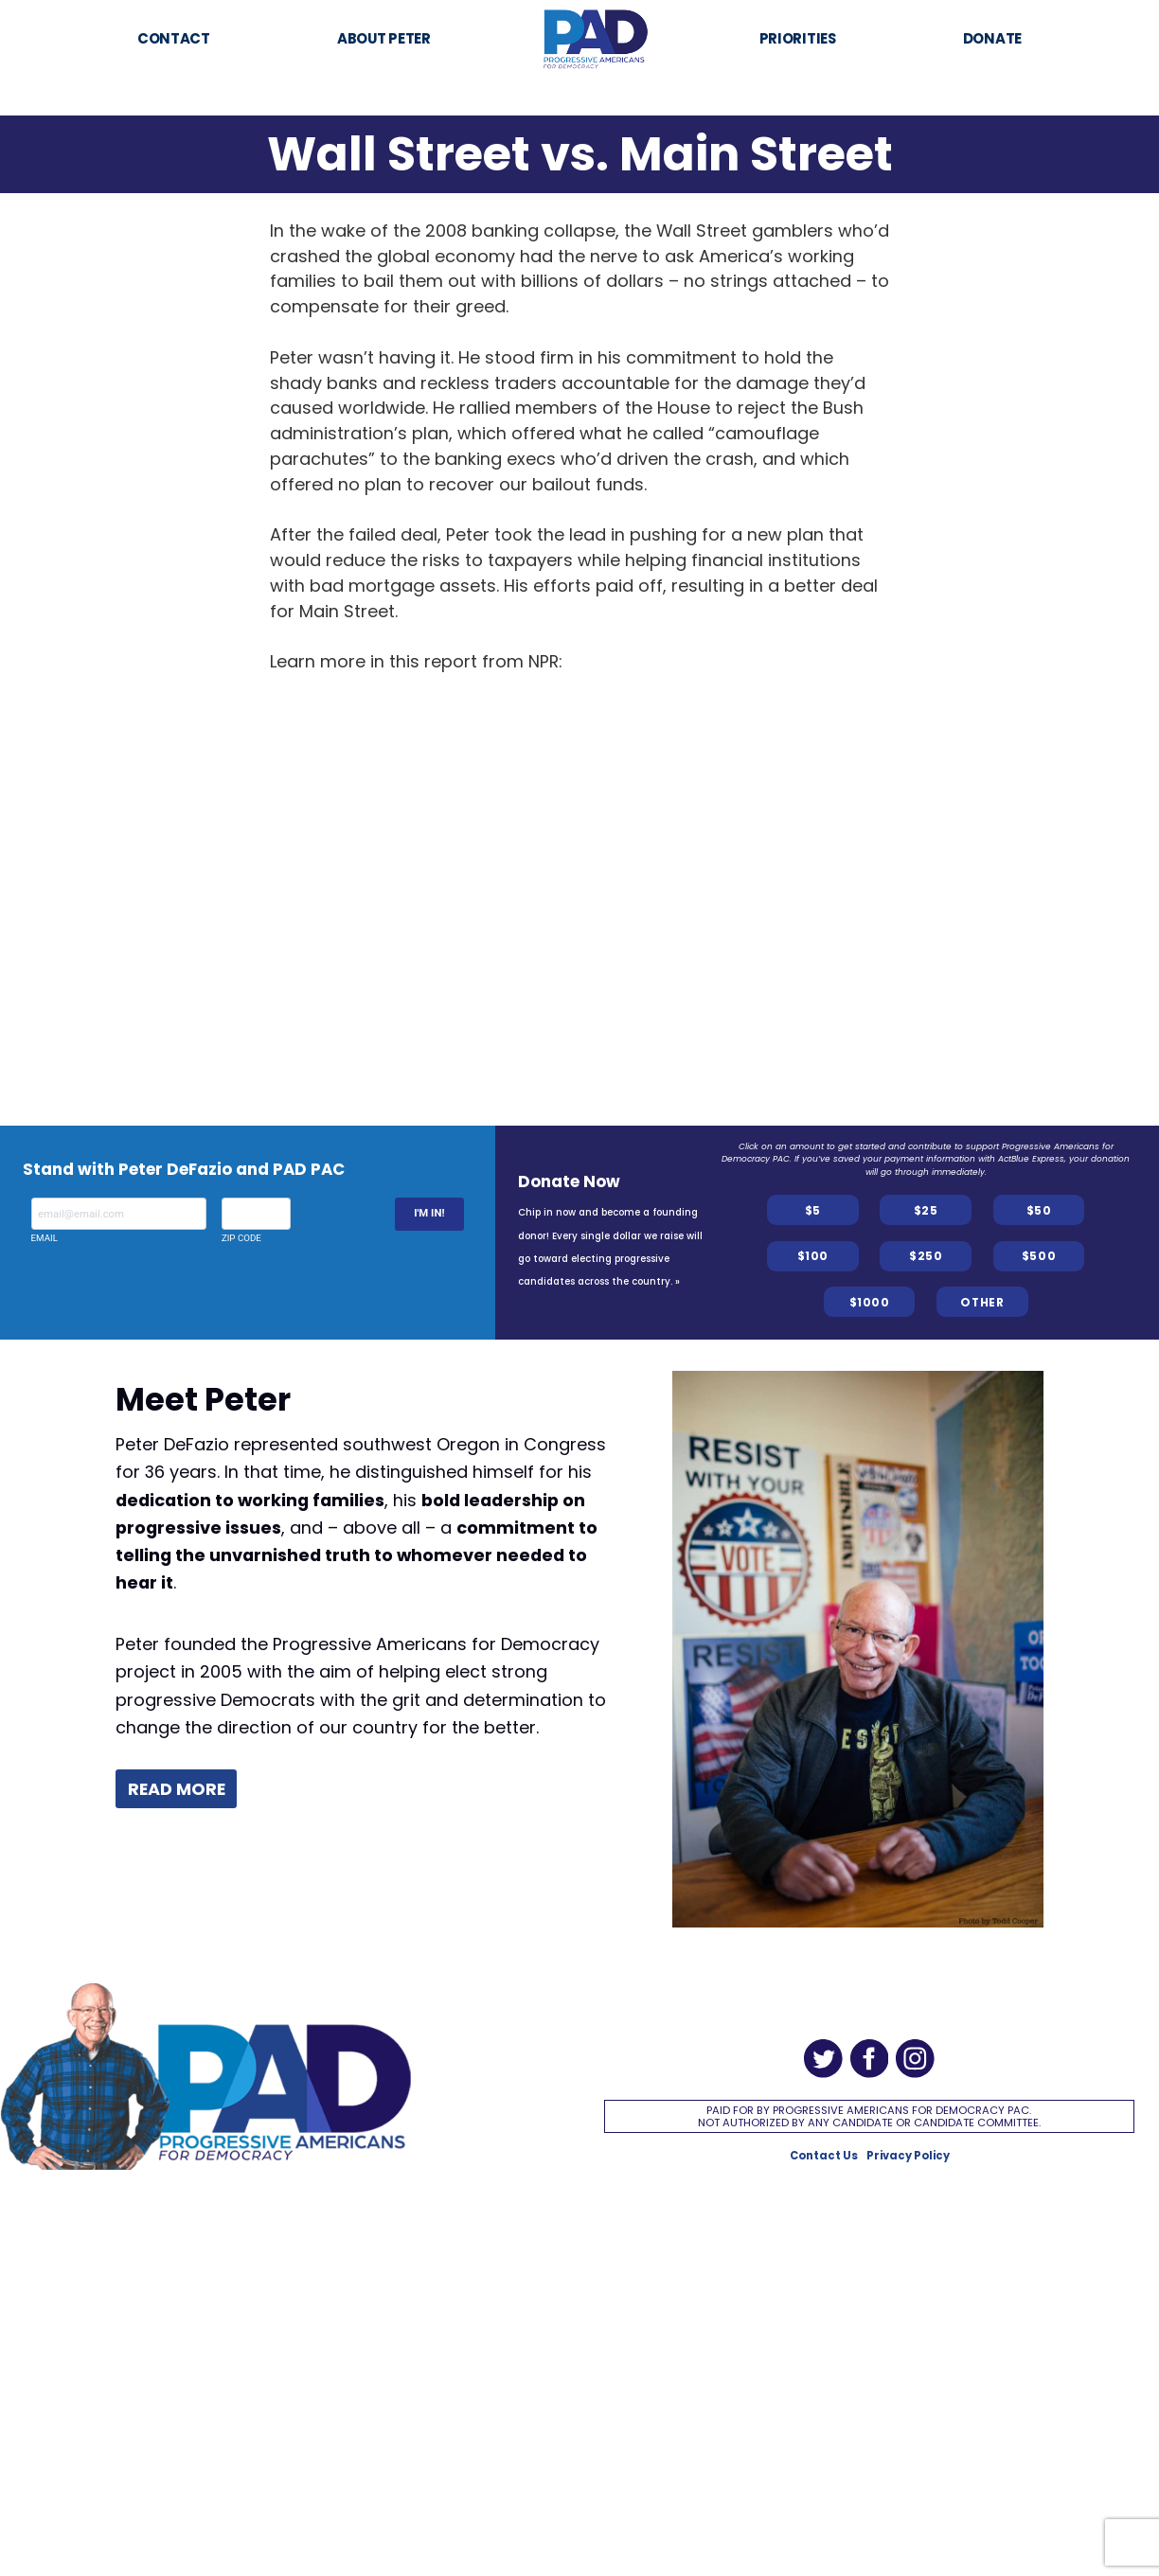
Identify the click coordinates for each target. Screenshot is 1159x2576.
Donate (992, 38)
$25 (926, 1210)
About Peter (384, 38)
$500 (1039, 1256)
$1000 (869, 1302)
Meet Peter (203, 1399)
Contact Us (824, 2155)
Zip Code (256, 1220)
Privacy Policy (908, 2155)
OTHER (982, 1302)
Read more (176, 1789)
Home (594, 21)
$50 (1039, 1210)
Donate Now (569, 1181)
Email (118, 1220)
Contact (173, 38)
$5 (813, 1210)
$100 (813, 1256)
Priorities (797, 38)
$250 (925, 1256)
